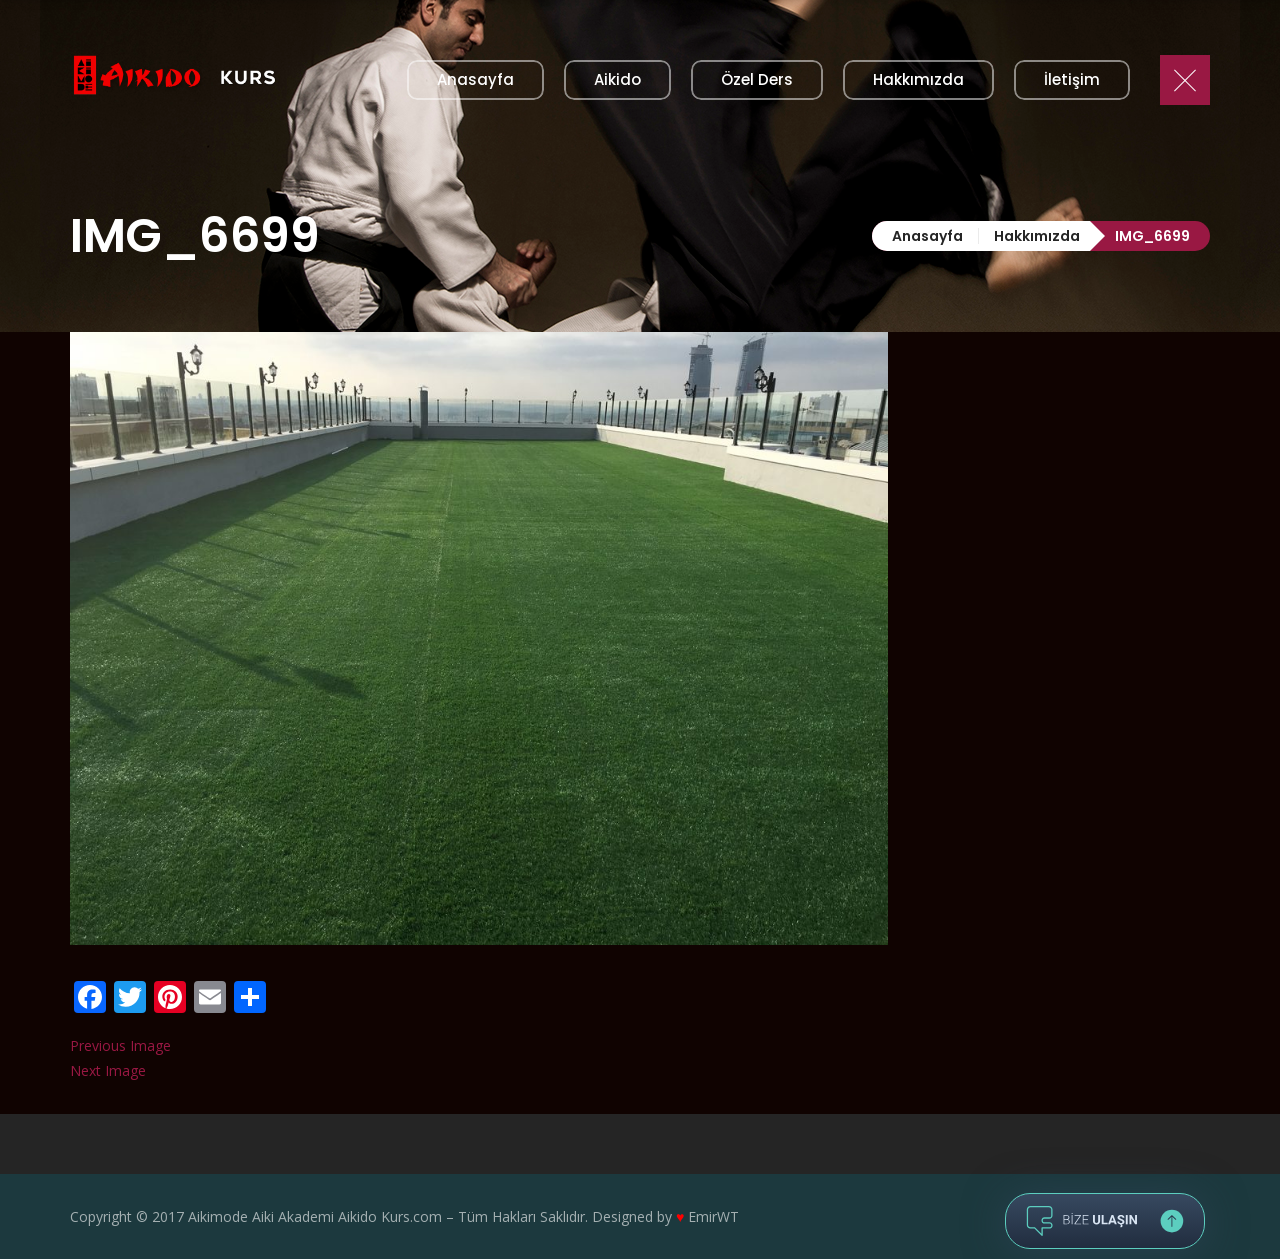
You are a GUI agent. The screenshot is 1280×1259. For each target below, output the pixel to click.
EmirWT (713, 1216)
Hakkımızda (1037, 236)
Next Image (108, 1070)
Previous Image (120, 1045)
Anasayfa (927, 236)
